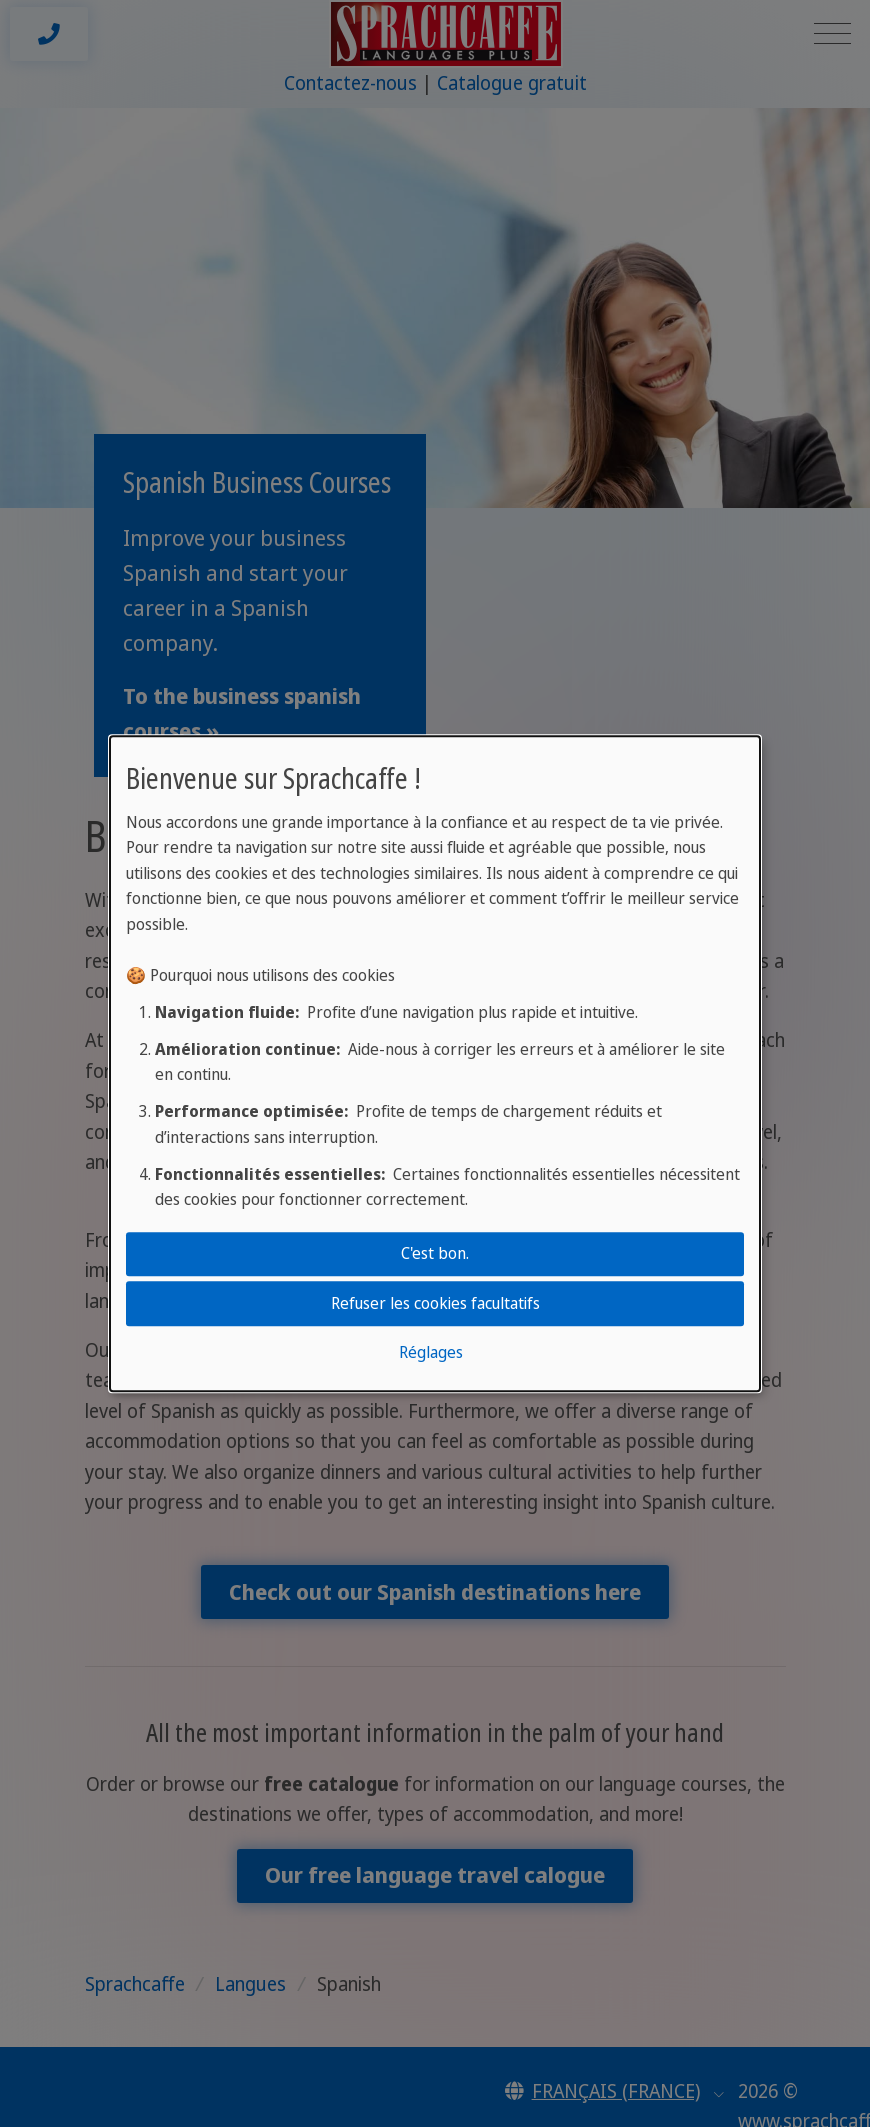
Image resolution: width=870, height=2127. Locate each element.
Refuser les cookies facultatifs (435, 1303)
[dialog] (435, 1064)
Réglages (431, 1352)
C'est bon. (435, 1253)
